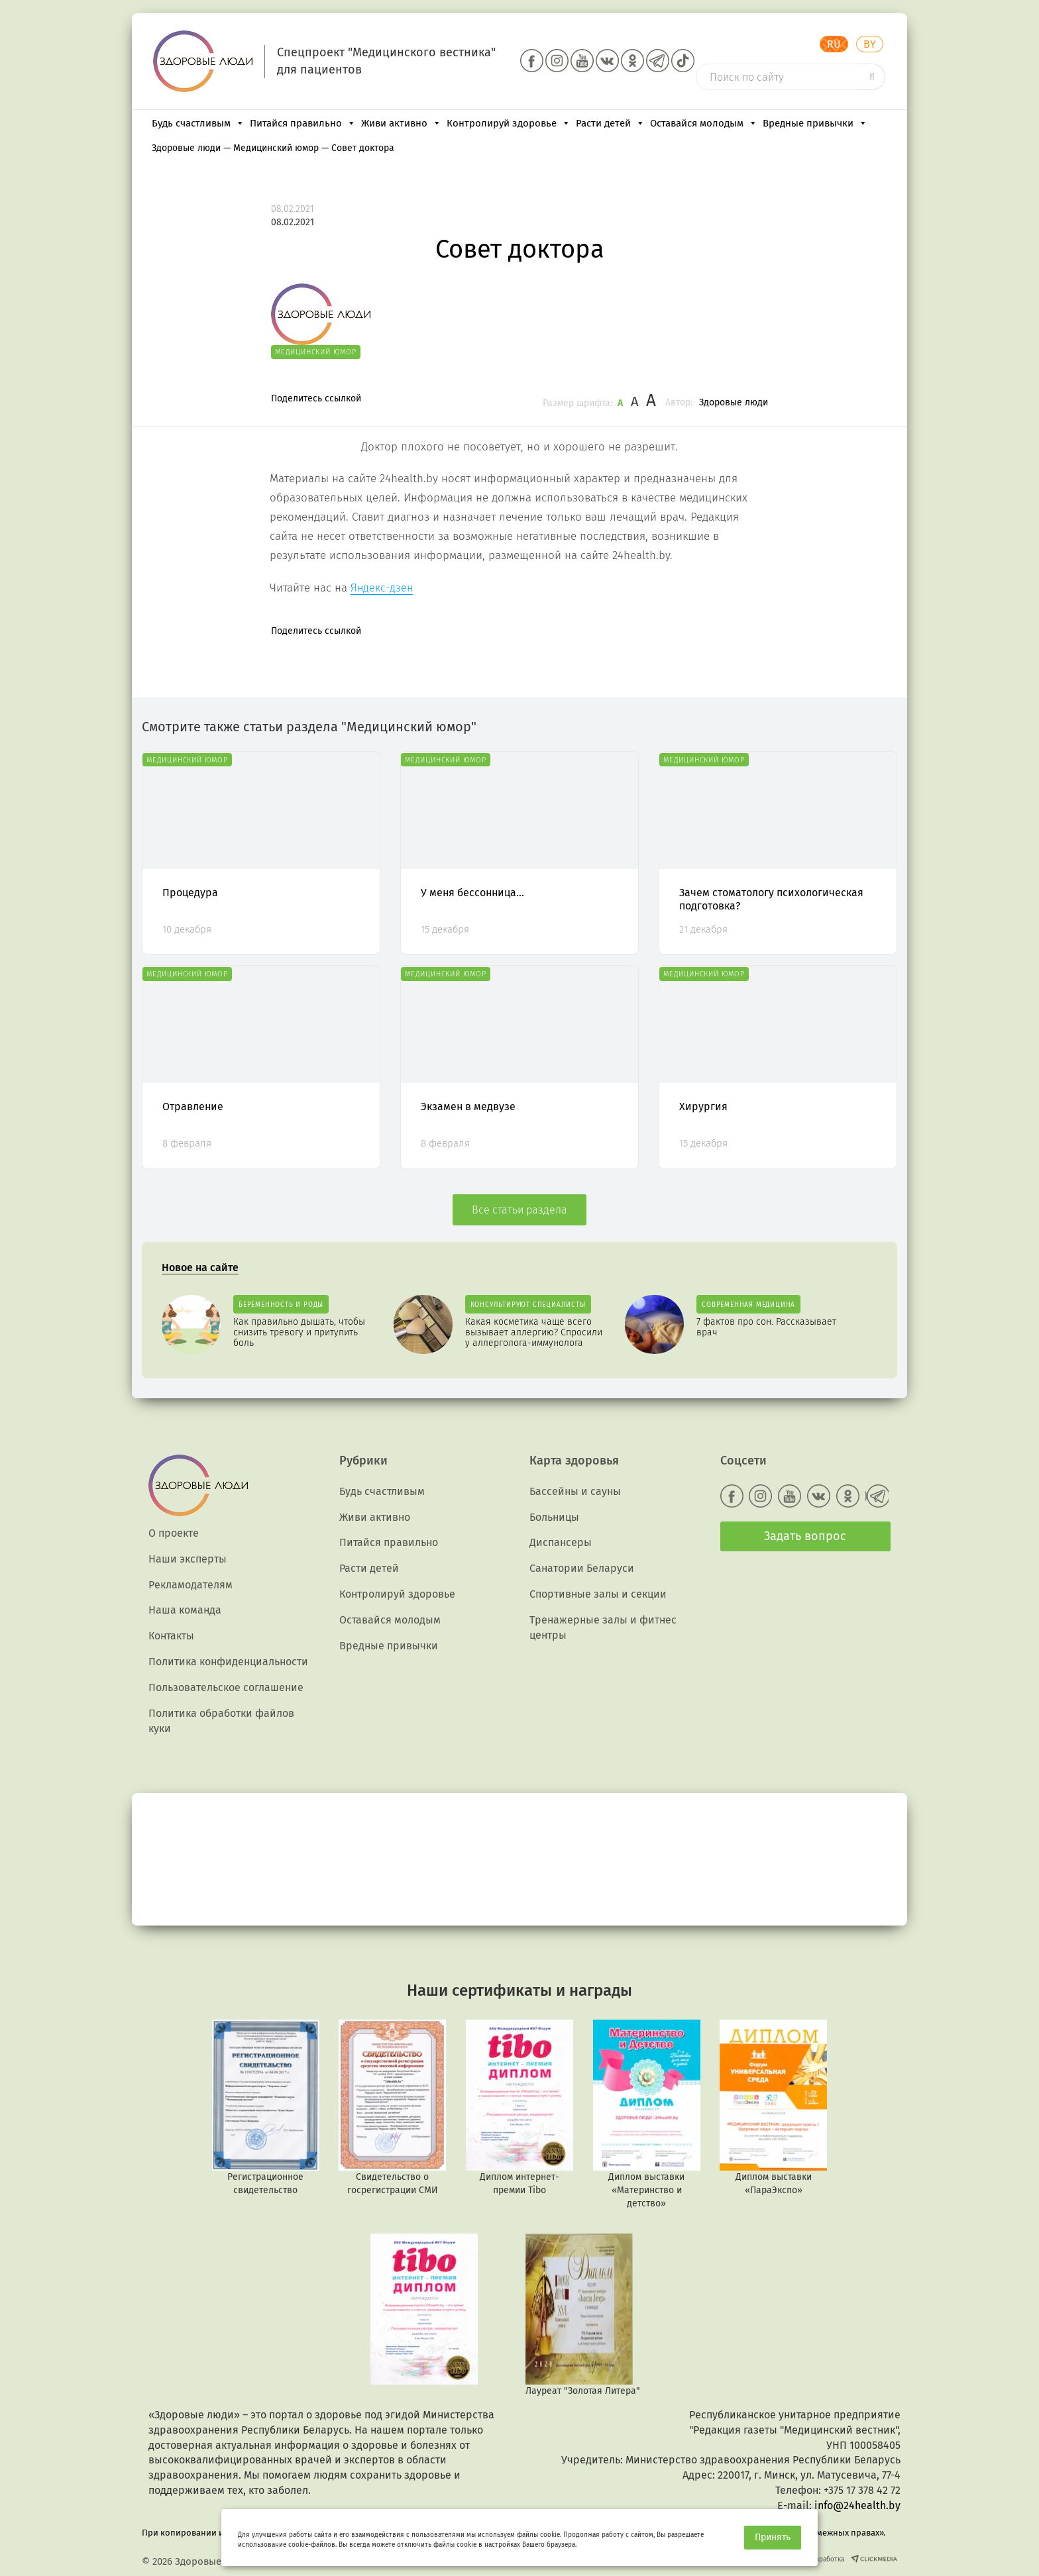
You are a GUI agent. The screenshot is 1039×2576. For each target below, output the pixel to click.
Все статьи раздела (519, 1210)
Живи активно (401, 123)
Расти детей (610, 123)
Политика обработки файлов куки (221, 1721)
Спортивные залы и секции (598, 1594)
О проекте (173, 1533)
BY (869, 44)
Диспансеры (560, 1542)
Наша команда (184, 1610)
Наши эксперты (187, 1559)
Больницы (554, 1517)
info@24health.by (857, 2505)
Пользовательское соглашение (225, 1687)
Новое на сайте (200, 1267)
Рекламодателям (190, 1584)
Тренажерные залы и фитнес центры (603, 1627)
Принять (773, 2537)
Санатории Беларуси (581, 1568)
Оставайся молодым (703, 123)
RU (834, 44)
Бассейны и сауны (575, 1491)
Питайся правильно (303, 123)
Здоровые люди (733, 402)
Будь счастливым (198, 123)
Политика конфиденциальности (228, 1661)
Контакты (171, 1635)
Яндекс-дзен (382, 588)
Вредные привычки (815, 123)
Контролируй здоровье (509, 123)
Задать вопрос (805, 1536)
